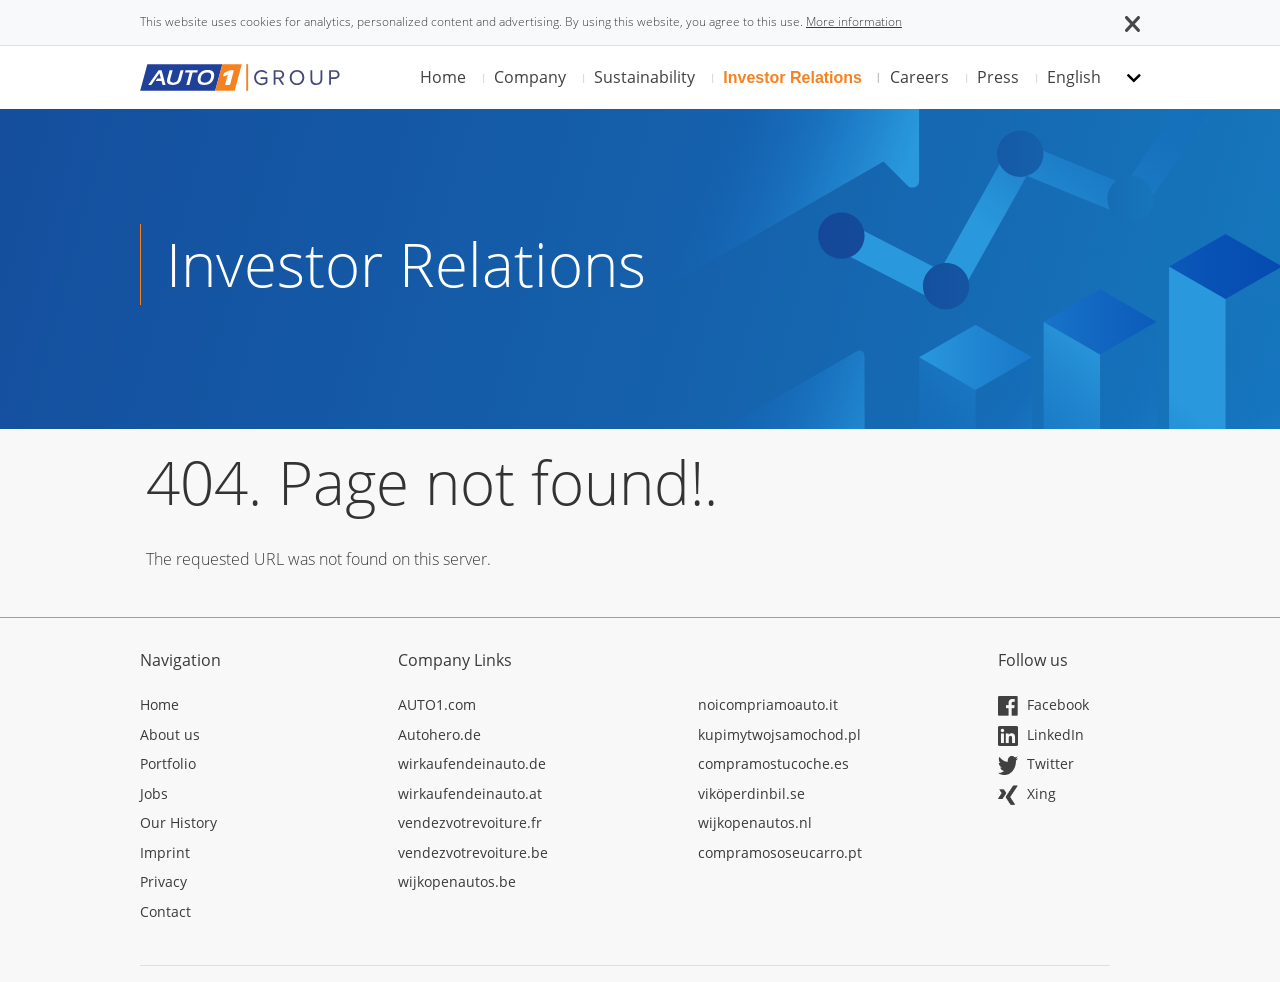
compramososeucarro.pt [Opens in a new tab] (780, 852)
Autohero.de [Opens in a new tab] (439, 734)
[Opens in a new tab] (254, 708)
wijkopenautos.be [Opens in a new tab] (457, 881)
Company (530, 77)
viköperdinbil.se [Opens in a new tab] (751, 793)
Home (443, 77)
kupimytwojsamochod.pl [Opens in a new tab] (779, 734)
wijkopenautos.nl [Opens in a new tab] (755, 822)
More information (854, 21)
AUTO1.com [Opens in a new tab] (437, 704)
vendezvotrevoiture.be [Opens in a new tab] (473, 852)
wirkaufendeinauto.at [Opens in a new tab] (470, 793)
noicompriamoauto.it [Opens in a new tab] (768, 704)
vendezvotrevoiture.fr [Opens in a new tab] (470, 822)
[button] (1132, 22)
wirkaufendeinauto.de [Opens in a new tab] (472, 763)
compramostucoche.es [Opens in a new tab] (773, 763)
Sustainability (644, 77)
